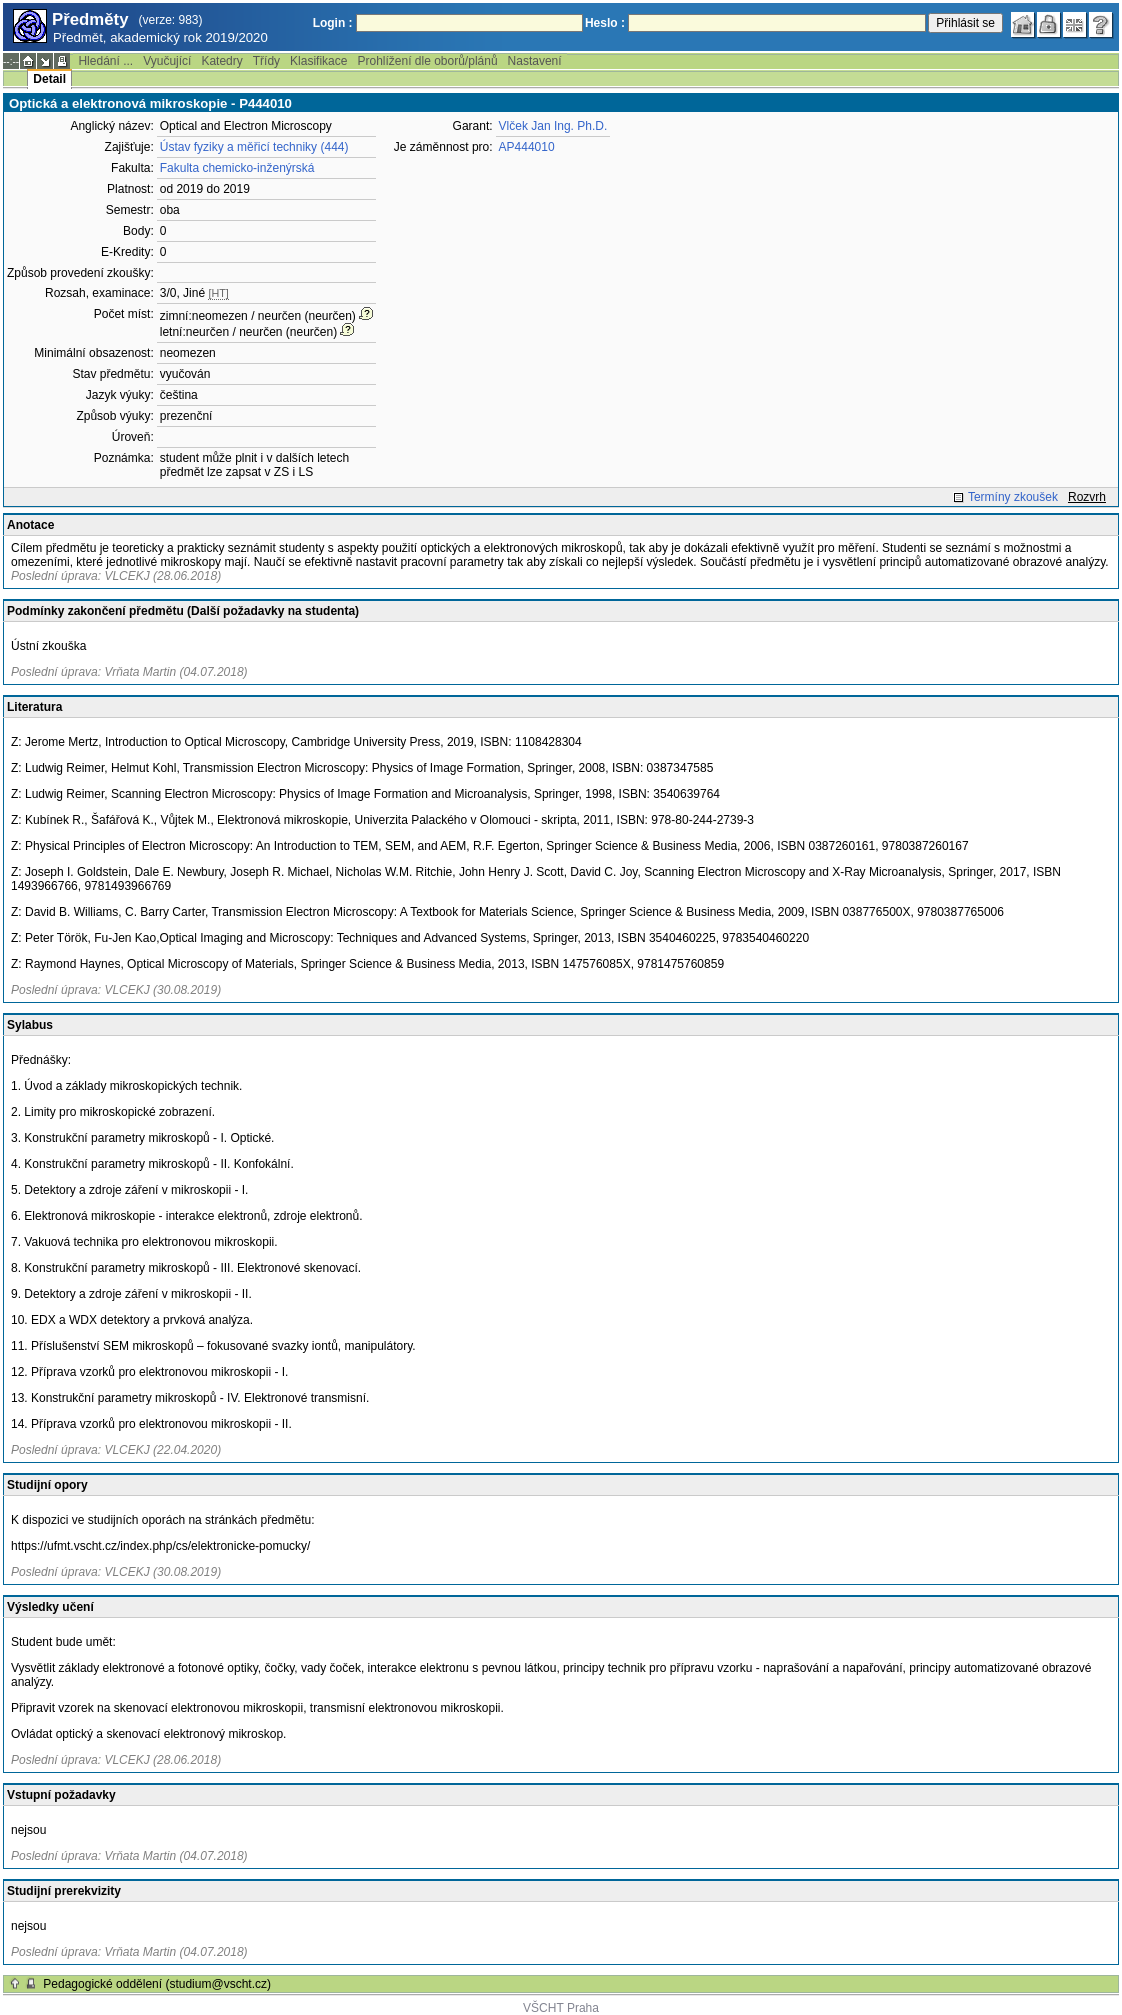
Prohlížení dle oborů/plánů (427, 61)
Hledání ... (105, 61)
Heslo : (605, 23)
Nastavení (535, 61)
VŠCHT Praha (561, 2008)
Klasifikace (318, 61)
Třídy (266, 61)
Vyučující (167, 61)
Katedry (221, 61)
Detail (49, 79)
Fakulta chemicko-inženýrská (237, 168)
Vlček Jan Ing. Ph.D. (553, 126)
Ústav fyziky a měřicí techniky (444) (254, 147)
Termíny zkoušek (1013, 497)
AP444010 (527, 147)
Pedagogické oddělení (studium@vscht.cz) (157, 1984)
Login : (333, 23)
